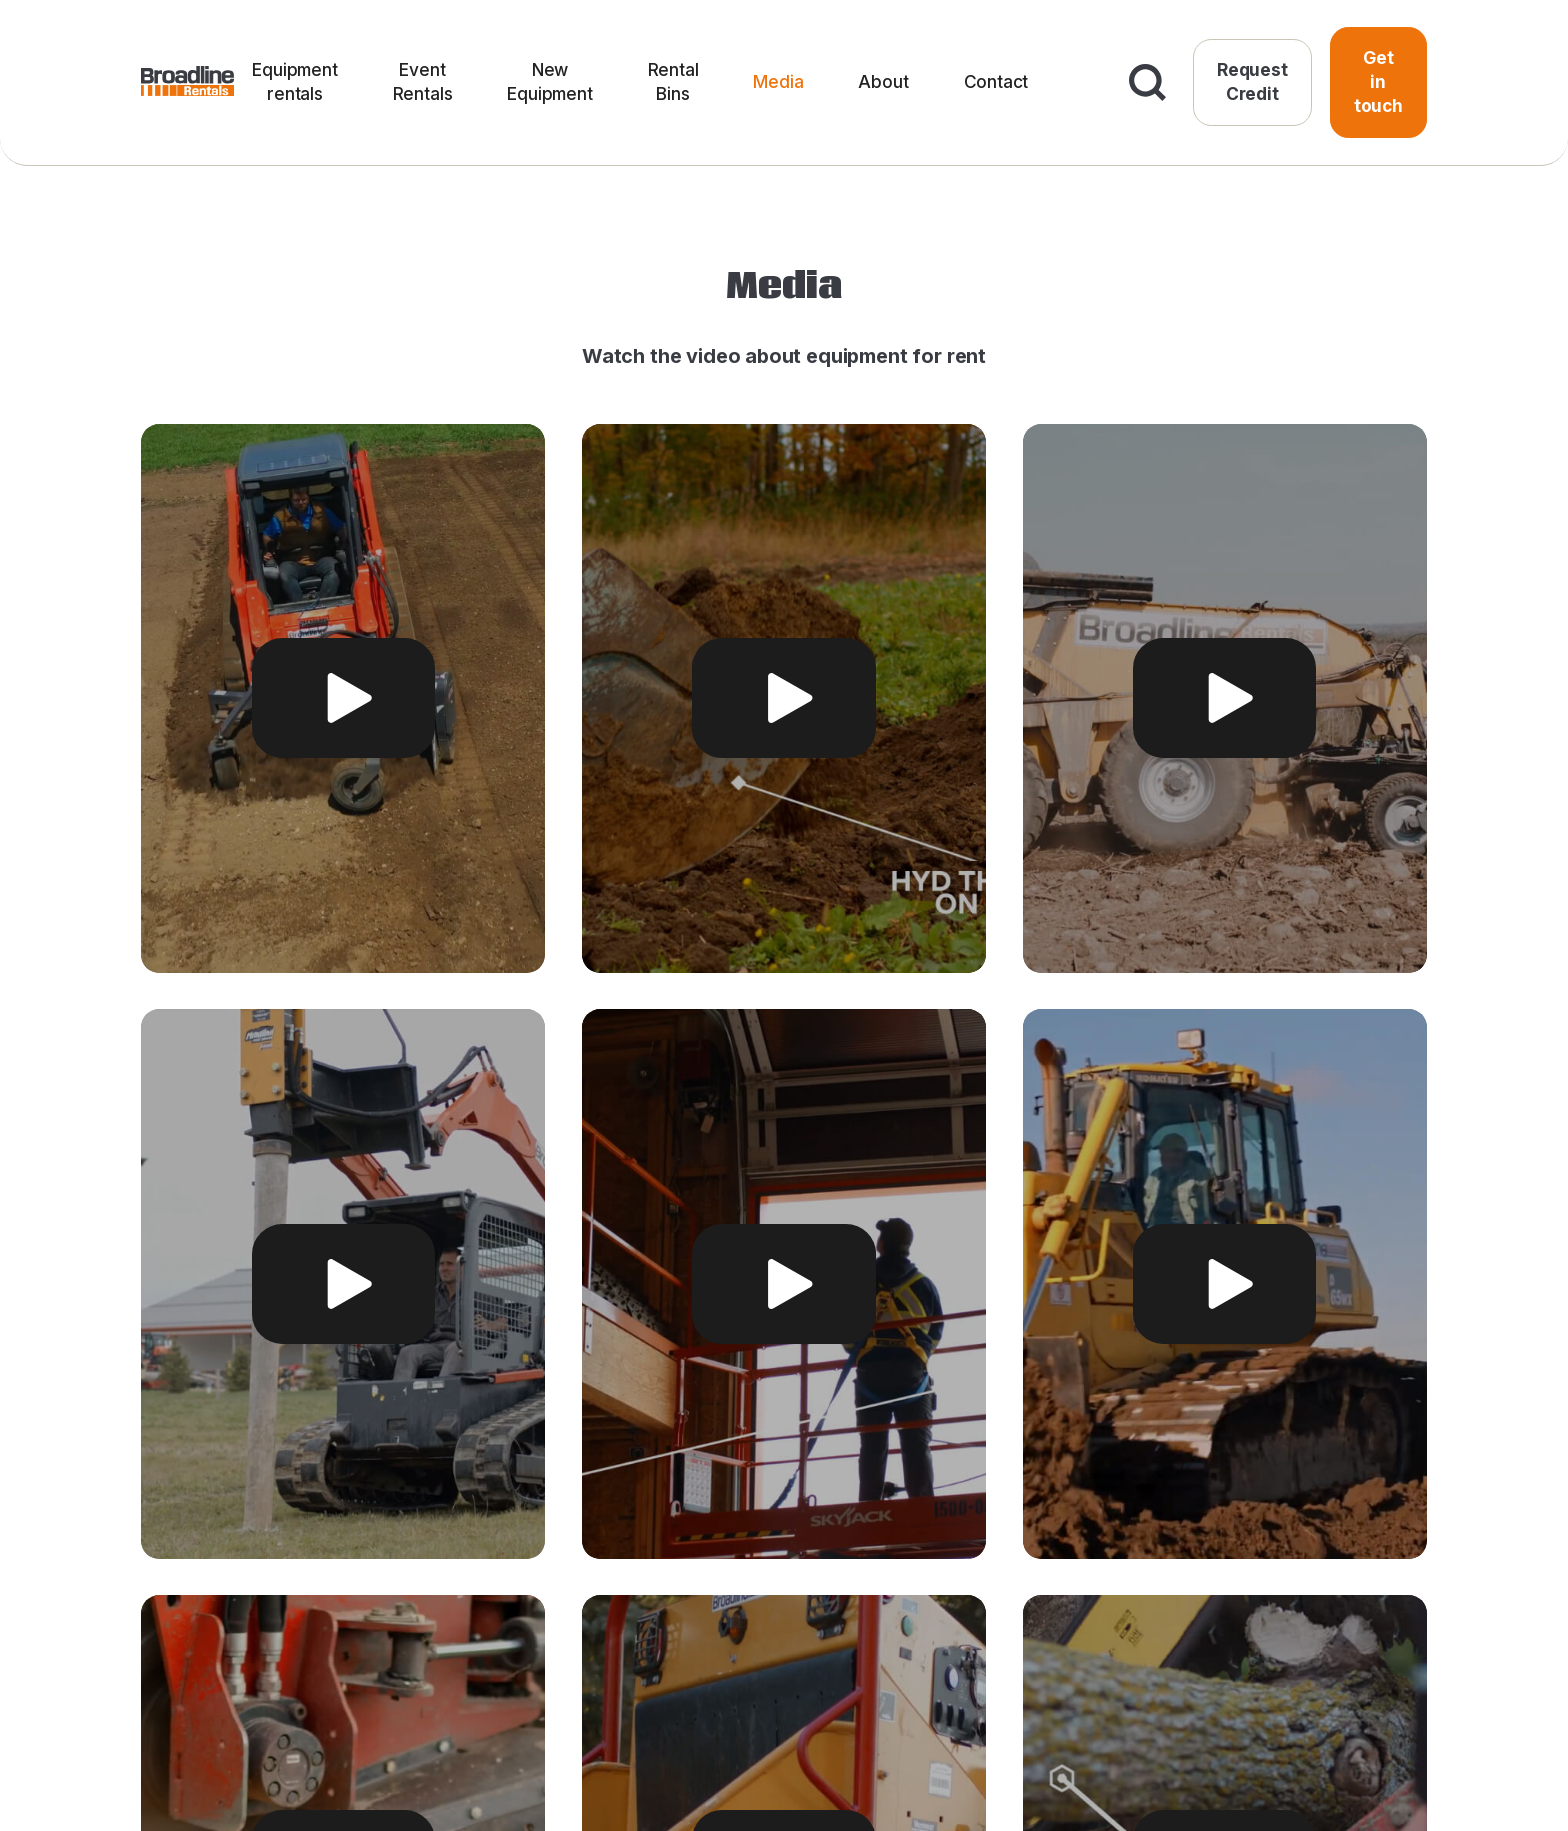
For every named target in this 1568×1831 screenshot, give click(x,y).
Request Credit (1252, 81)
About (883, 81)
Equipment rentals (294, 81)
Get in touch (1378, 81)
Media (778, 81)
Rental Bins (673, 81)
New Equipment (549, 81)
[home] (187, 82)
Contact (996, 81)
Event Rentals (423, 81)
